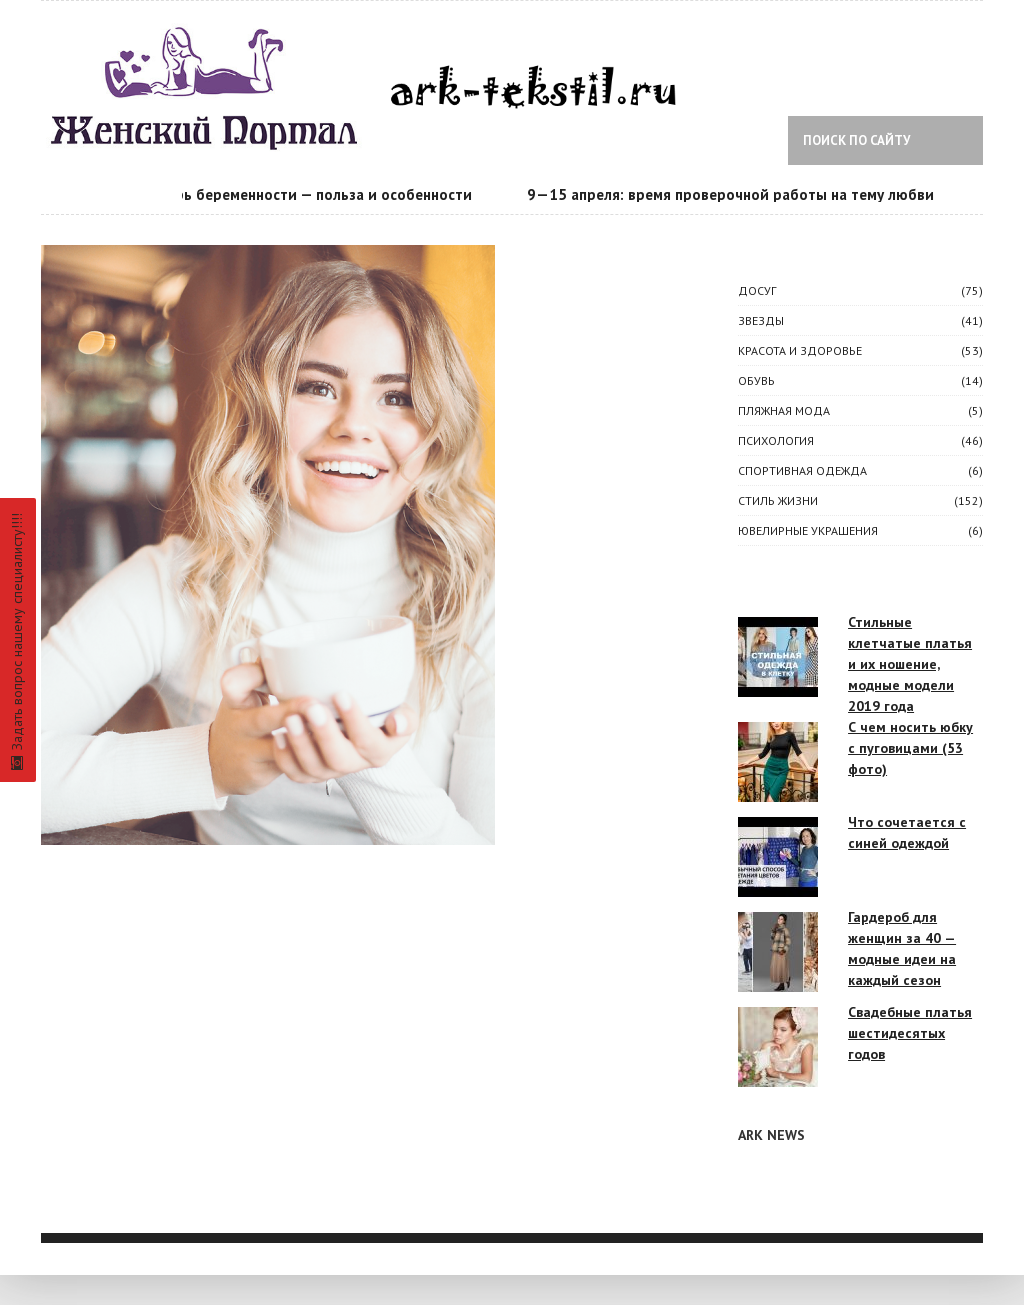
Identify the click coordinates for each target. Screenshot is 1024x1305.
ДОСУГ (757, 290)
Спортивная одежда (802, 470)
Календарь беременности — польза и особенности (302, 194)
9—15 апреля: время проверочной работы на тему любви (738, 194)
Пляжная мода (784, 410)
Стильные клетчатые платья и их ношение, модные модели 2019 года (910, 664)
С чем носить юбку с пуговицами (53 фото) (910, 748)
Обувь (756, 380)
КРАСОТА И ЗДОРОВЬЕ (800, 350)
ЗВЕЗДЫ (761, 320)
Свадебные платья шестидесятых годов (910, 1033)
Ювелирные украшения (808, 530)
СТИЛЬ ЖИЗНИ (778, 500)
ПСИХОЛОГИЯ (776, 440)
